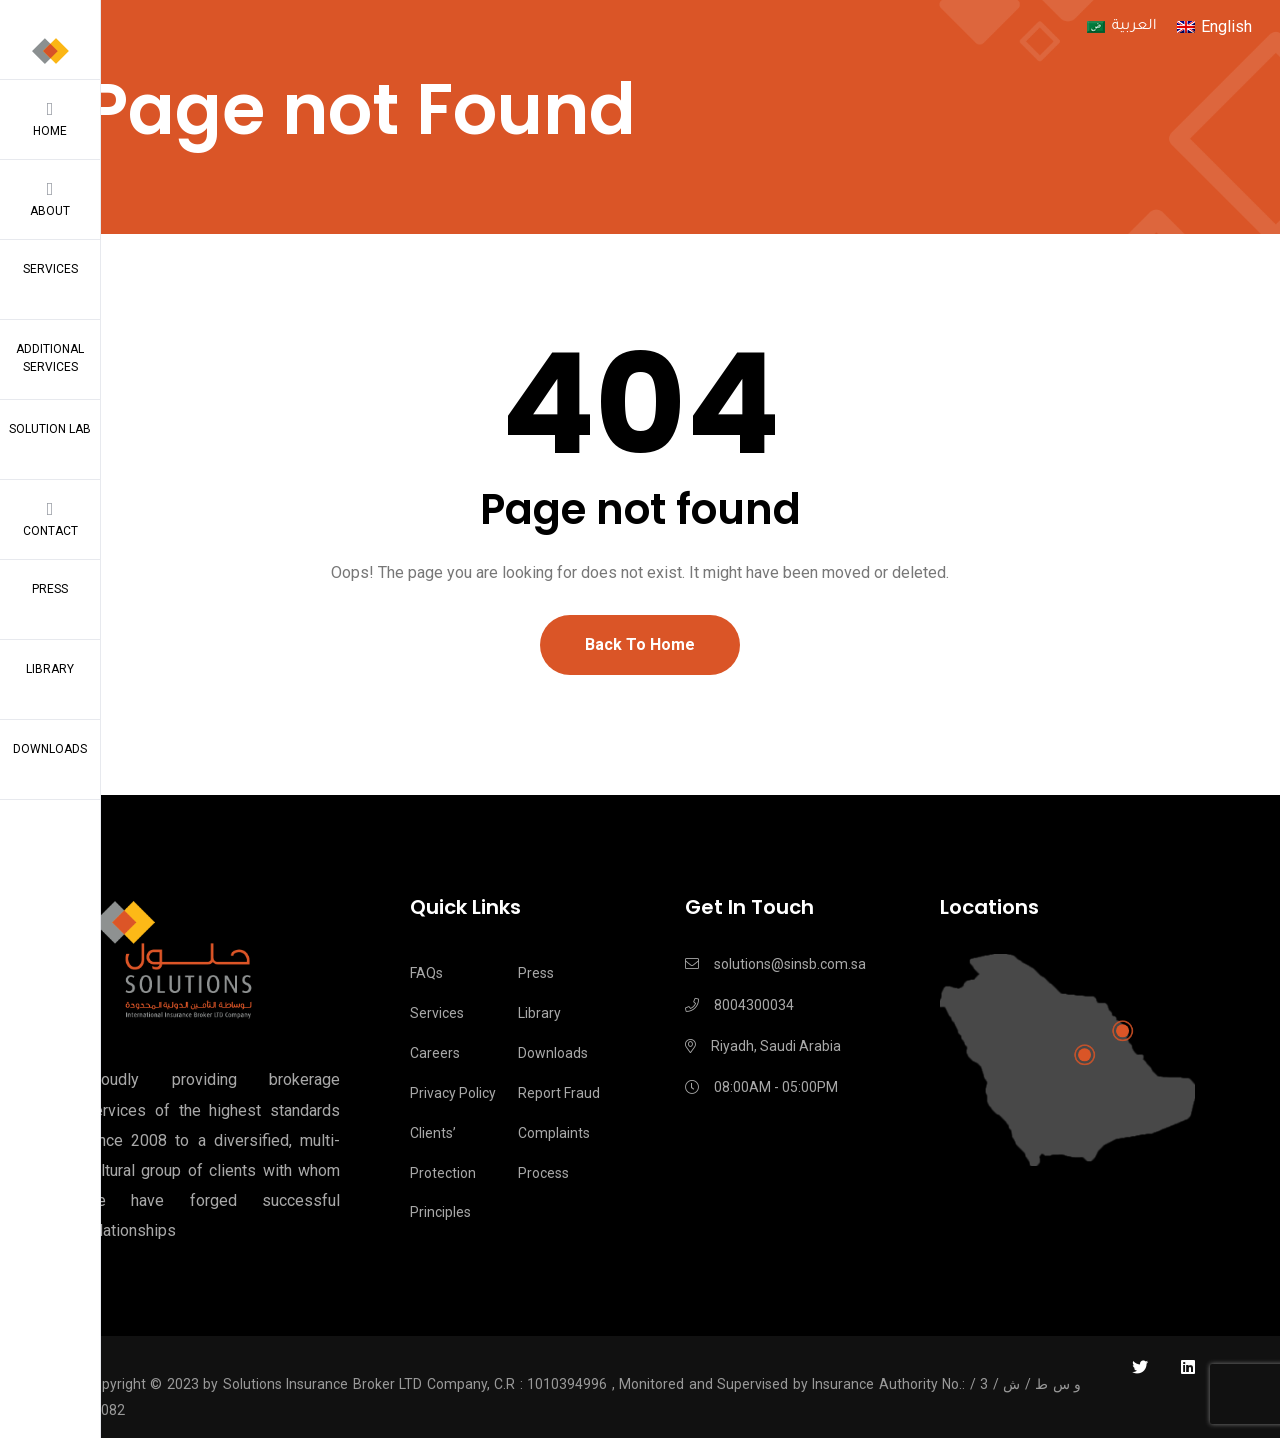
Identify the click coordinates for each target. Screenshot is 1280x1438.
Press (50, 589)
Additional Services (50, 358)
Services (50, 269)
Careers (435, 1053)
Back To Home (640, 644)
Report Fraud (559, 1093)
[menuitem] (1121, 28)
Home (50, 119)
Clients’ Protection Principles (443, 1173)
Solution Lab (50, 429)
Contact (50, 519)
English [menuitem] (1226, 26)
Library (50, 669)
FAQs (426, 973)
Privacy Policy (453, 1093)
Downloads (50, 749)
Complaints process (554, 1153)
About (50, 199)
